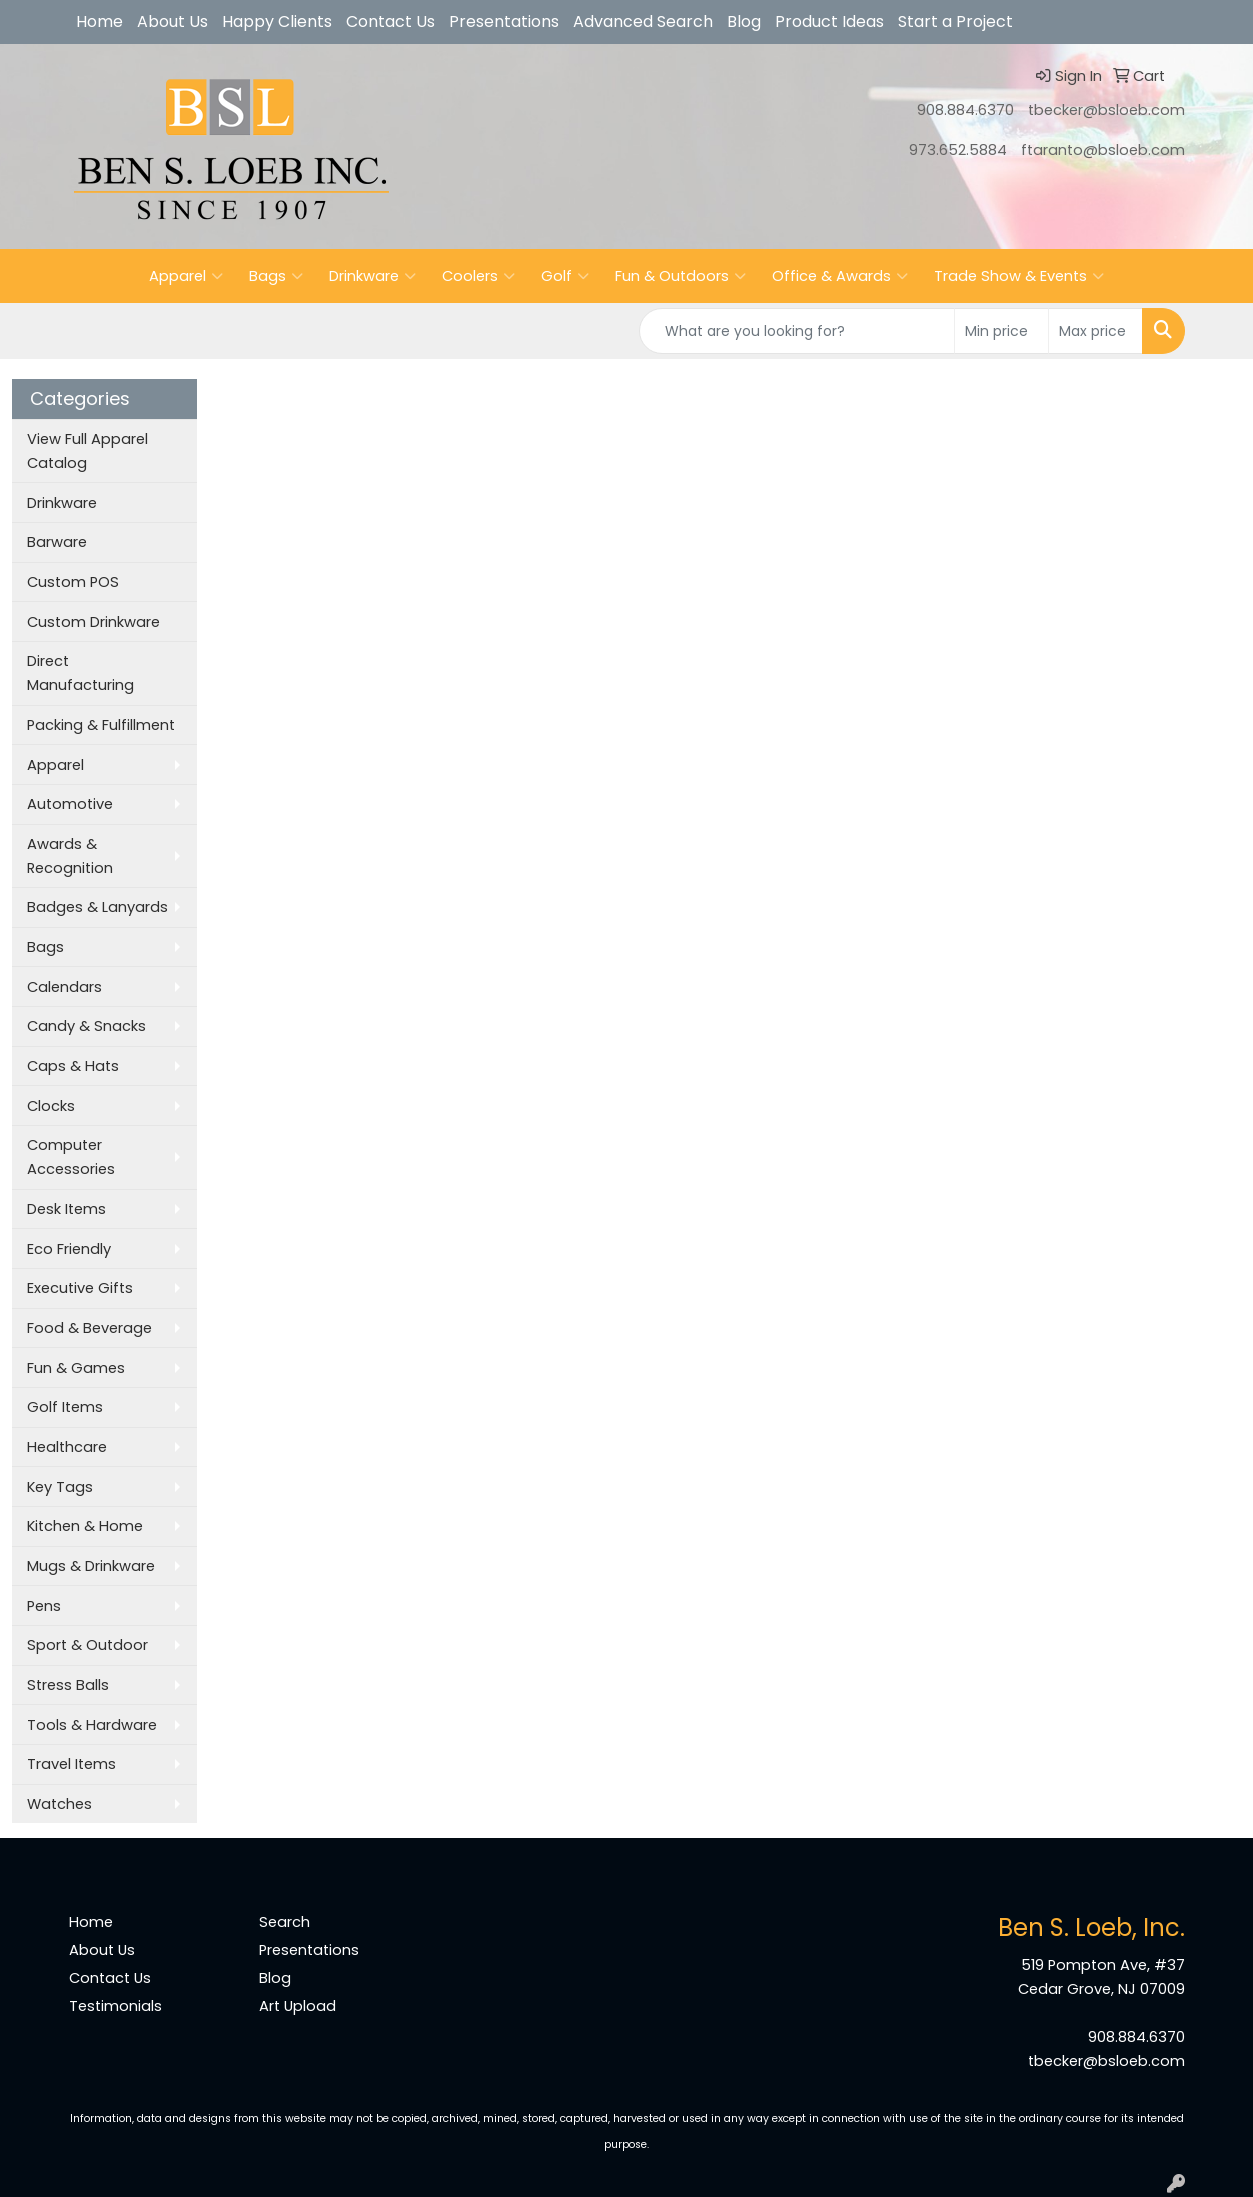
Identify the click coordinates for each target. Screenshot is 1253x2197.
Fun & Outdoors (680, 276)
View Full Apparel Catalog (87, 451)
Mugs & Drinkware (91, 1566)
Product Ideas (829, 21)
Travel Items (71, 1764)
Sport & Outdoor (87, 1645)
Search (284, 1922)
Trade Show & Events (1019, 276)
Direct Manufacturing (80, 673)
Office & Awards (840, 276)
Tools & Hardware (92, 1725)
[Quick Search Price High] (1095, 331)
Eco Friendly (69, 1249)
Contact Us (390, 21)
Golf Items (65, 1407)
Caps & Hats (73, 1066)
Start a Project (955, 21)
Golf (565, 276)
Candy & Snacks (86, 1026)
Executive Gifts (80, 1288)
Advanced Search (643, 21)
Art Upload (297, 2006)
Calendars (64, 987)
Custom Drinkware (93, 622)
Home (99, 21)
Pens (44, 1606)
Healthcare (67, 1447)
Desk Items (66, 1209)
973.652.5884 (958, 150)
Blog (744, 21)
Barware (57, 542)
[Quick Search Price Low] (1001, 331)
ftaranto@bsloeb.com (1103, 150)
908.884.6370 (965, 110)
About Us (172, 21)
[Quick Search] (797, 331)
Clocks (51, 1106)
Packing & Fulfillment (101, 725)
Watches (59, 1804)
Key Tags (60, 1487)
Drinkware (372, 276)
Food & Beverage (89, 1328)
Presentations (504, 21)
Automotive (70, 804)
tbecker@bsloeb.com (1106, 110)
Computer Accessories (71, 1157)
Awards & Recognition (70, 856)
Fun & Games (76, 1368)
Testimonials (115, 2006)
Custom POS (73, 582)
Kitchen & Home (85, 1526)
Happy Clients (277, 21)
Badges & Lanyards (97, 907)
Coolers (478, 276)
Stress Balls (68, 1685)
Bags (276, 276)
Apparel (186, 276)
